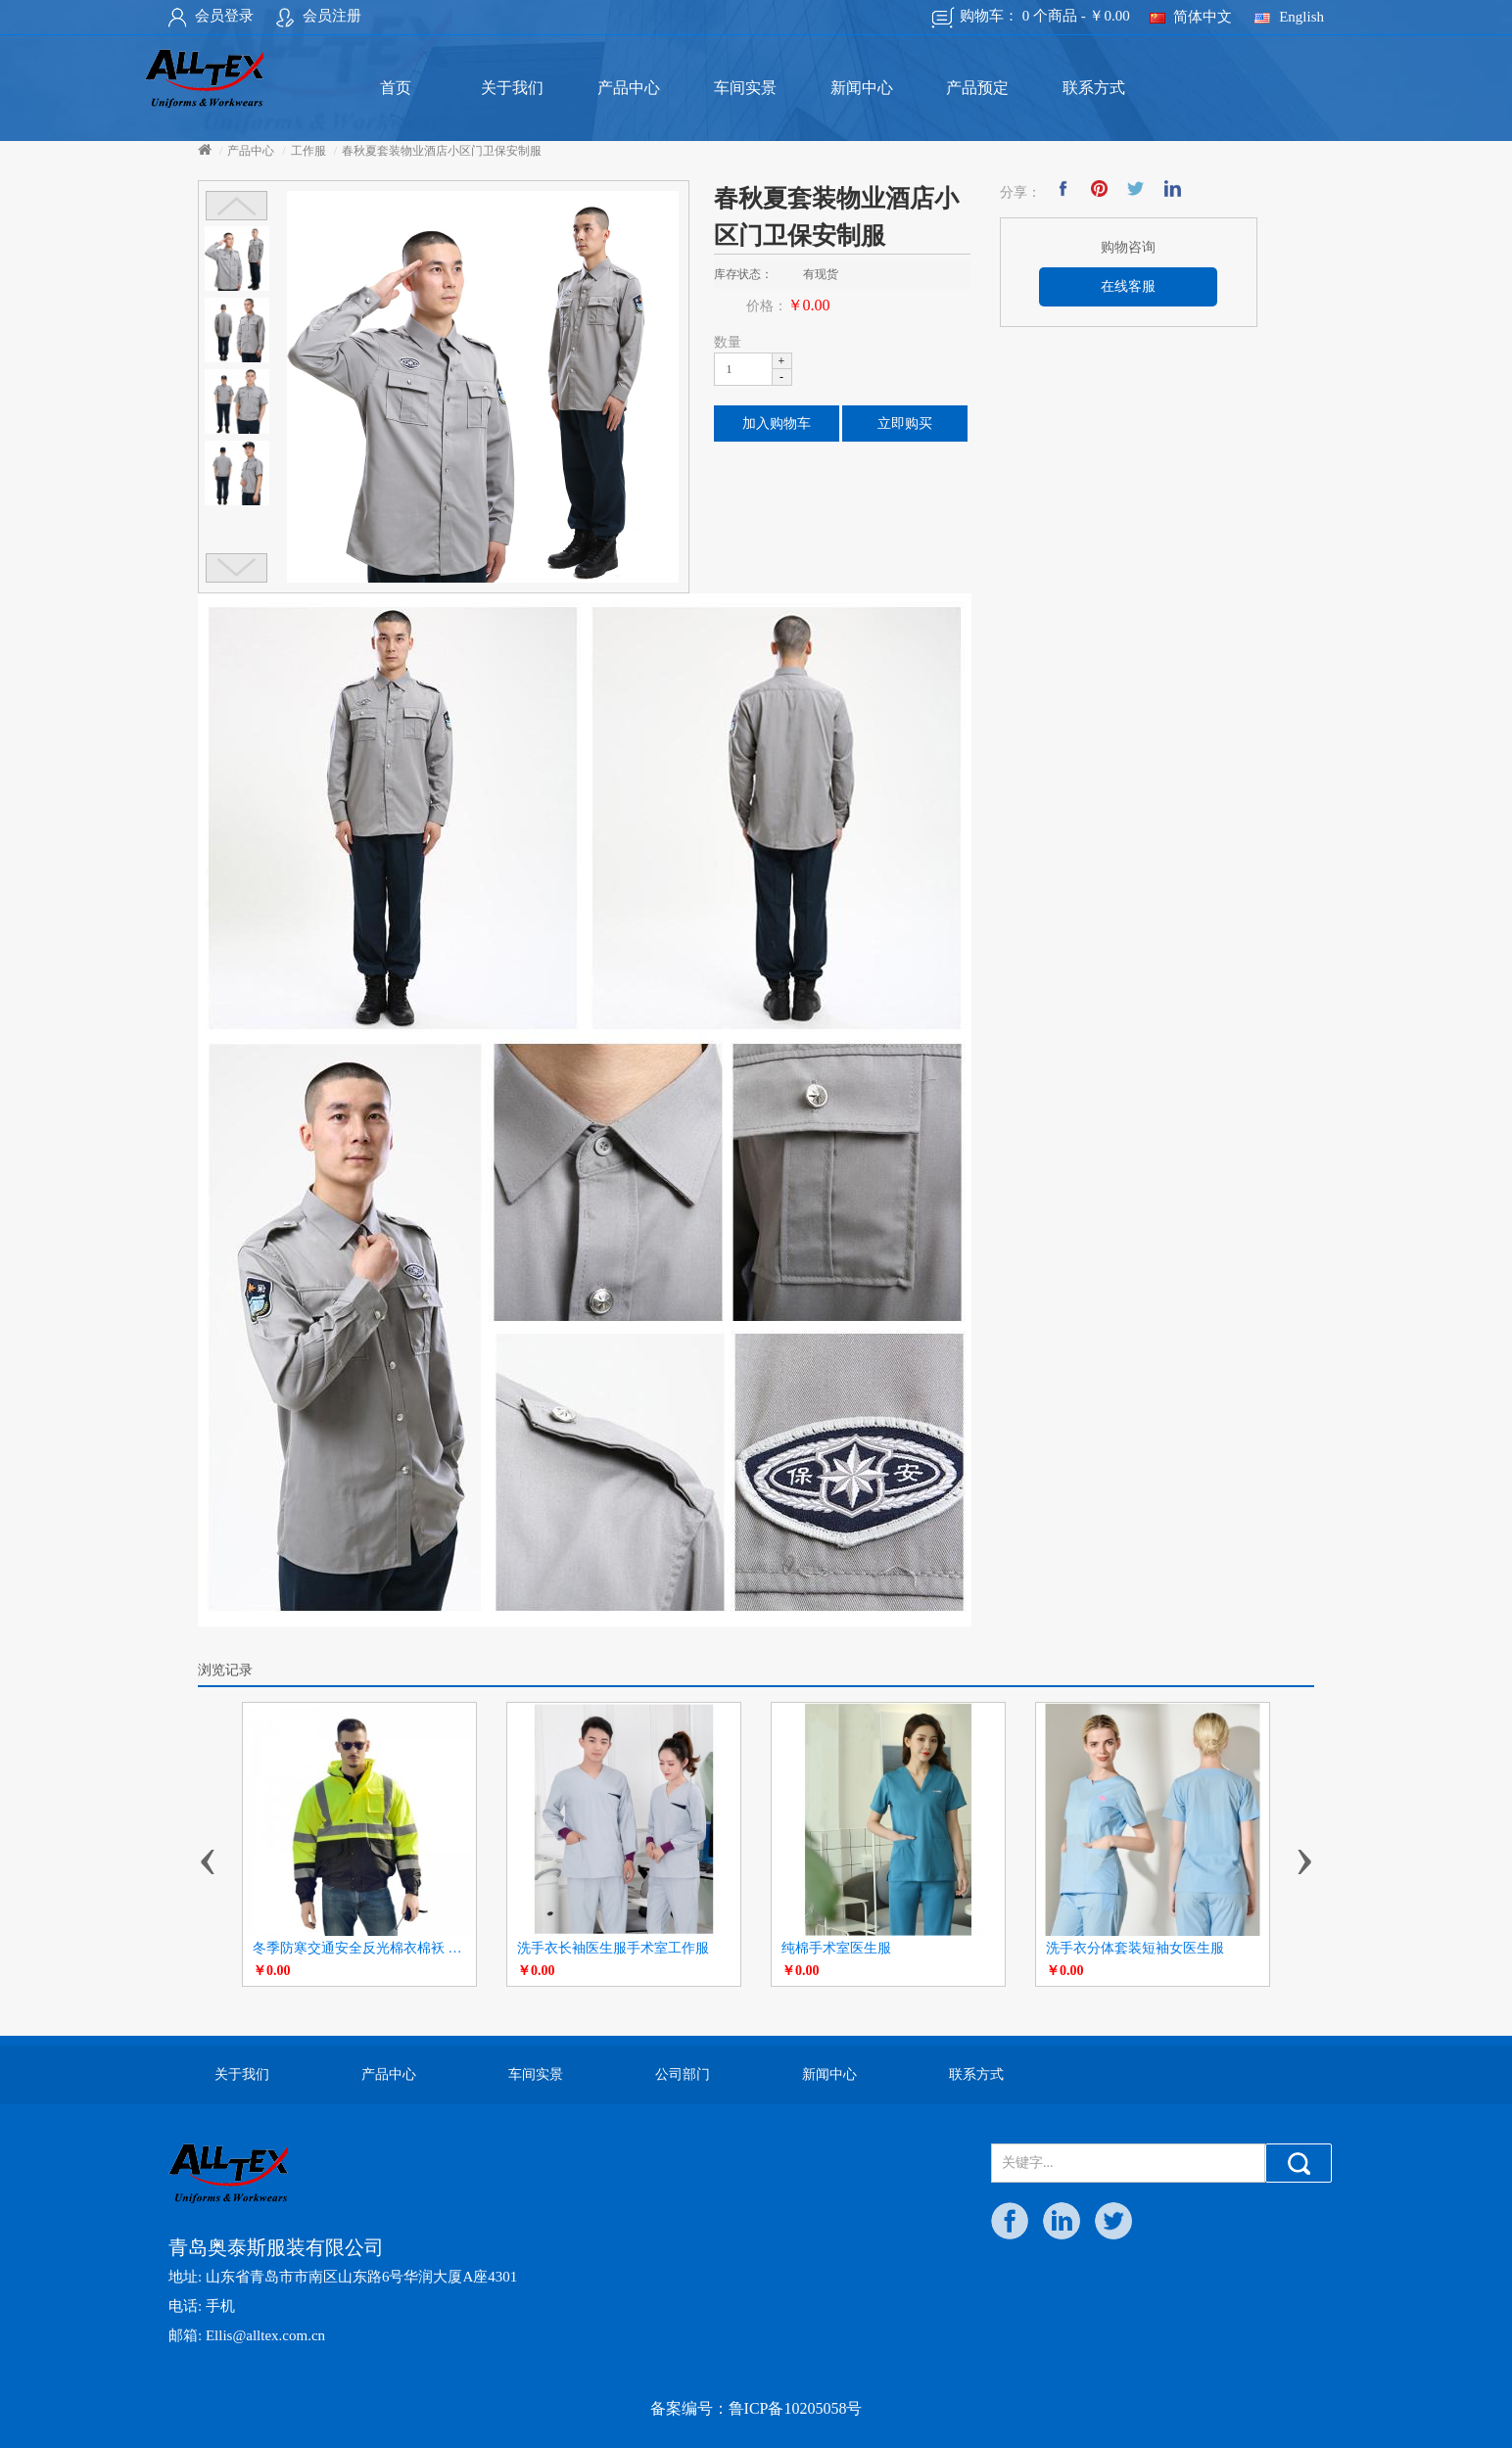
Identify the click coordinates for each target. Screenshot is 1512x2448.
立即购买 (904, 423)
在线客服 (1128, 286)
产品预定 (977, 87)
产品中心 (628, 87)
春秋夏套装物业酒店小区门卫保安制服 (442, 151)
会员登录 (211, 16)
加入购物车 (776, 423)
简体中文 (1191, 16)
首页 (395, 87)
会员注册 (318, 16)
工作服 (308, 151)
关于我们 (512, 87)
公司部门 (682, 2074)
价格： (766, 306)
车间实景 (745, 87)
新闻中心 (861, 87)
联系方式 (1094, 87)
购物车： (1030, 17)
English (1289, 16)
